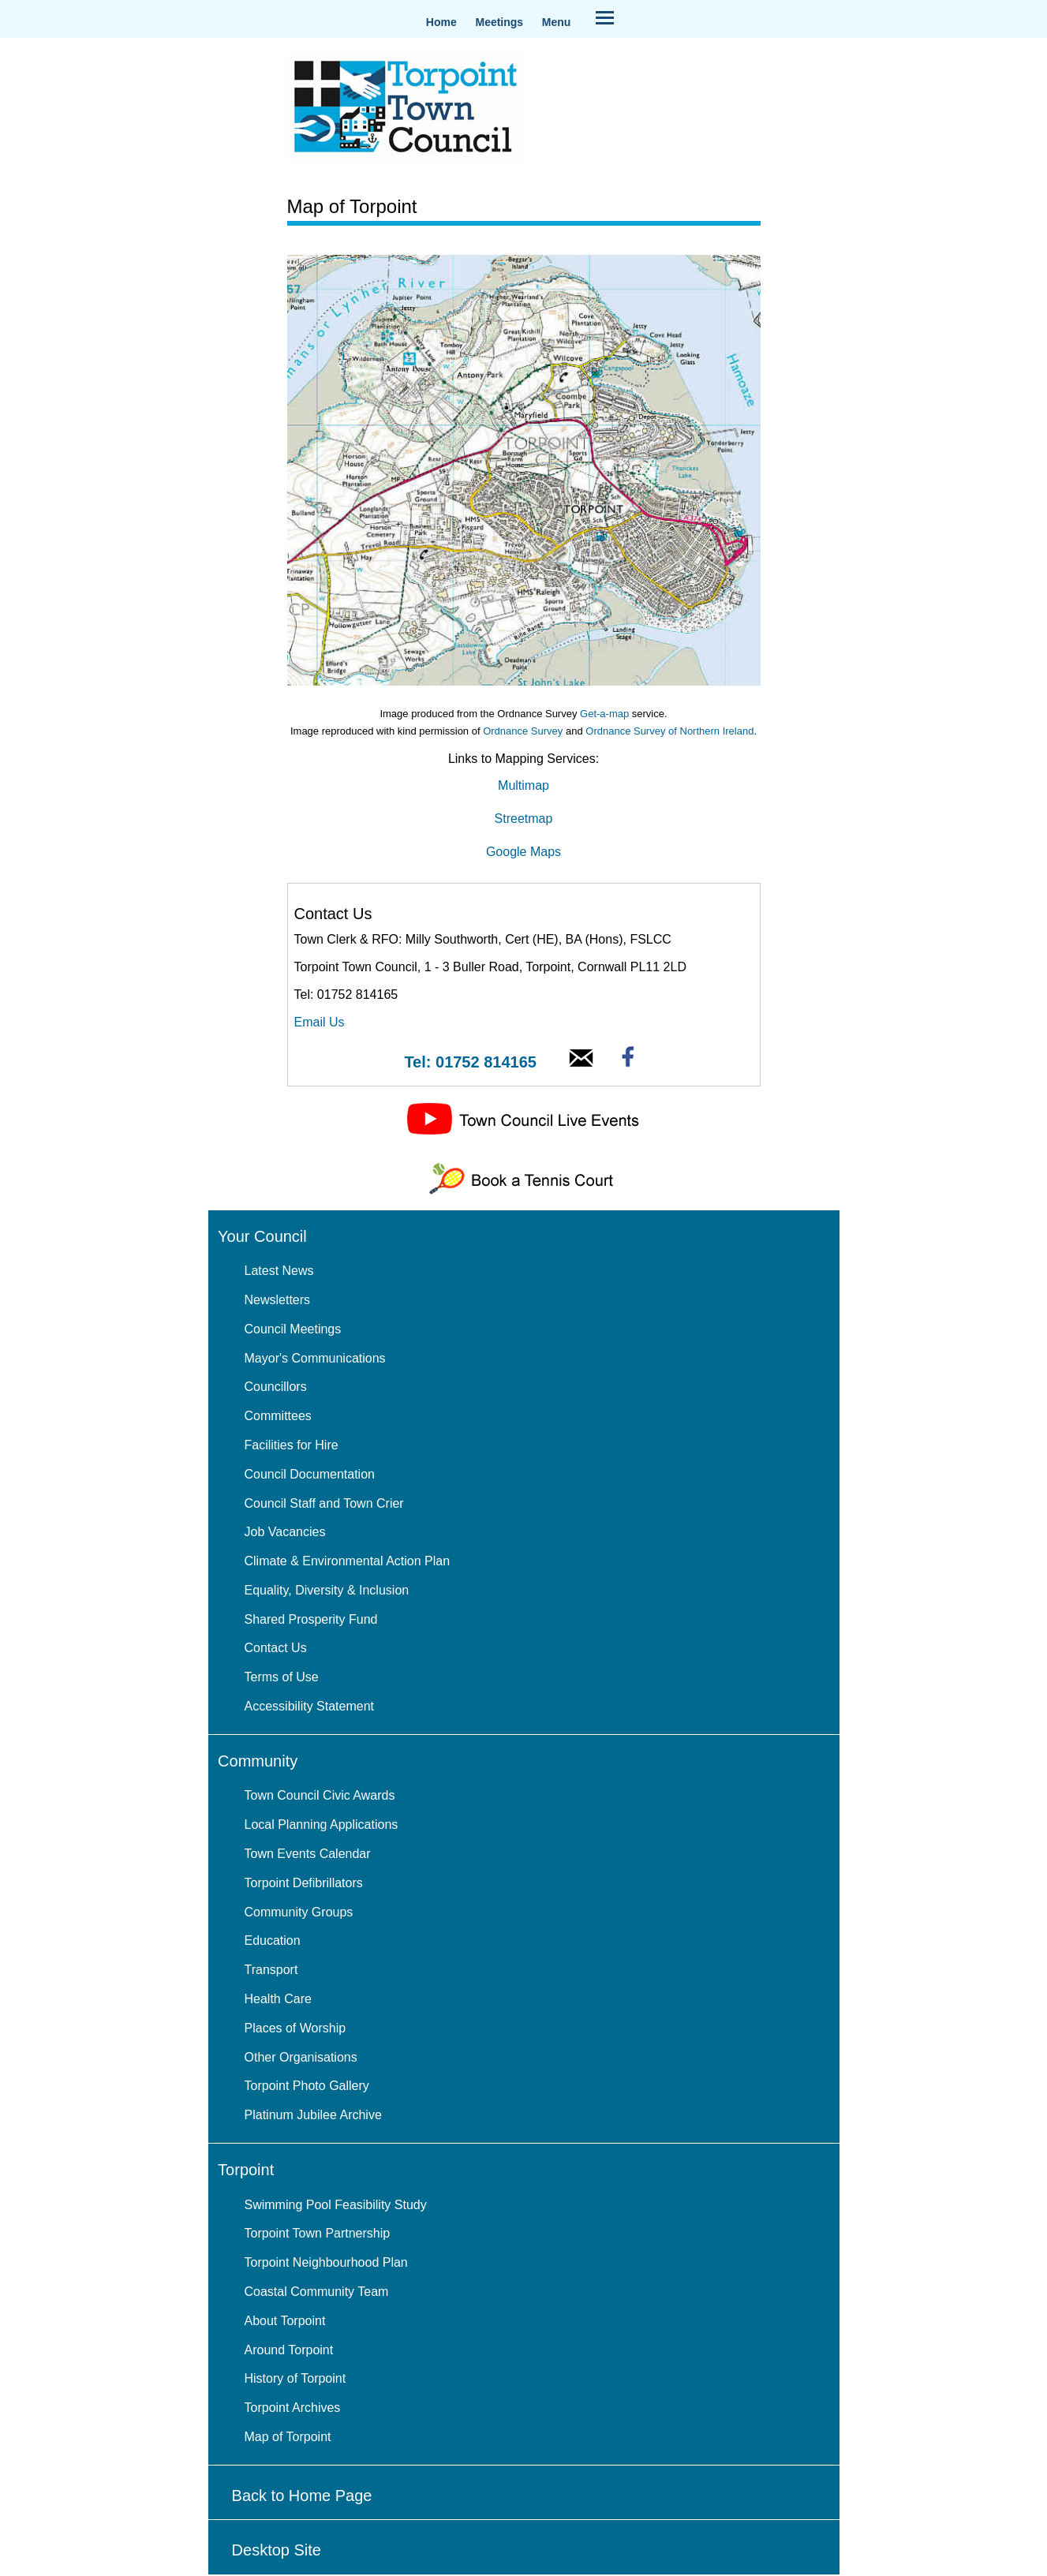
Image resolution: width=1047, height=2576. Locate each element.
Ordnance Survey (523, 731)
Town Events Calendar (308, 1853)
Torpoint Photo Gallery (307, 2085)
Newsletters (278, 1300)
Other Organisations (301, 2057)
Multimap (523, 785)
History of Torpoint (295, 2378)
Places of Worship (295, 2028)
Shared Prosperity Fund (311, 1619)
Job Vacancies (285, 1531)
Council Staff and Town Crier (324, 1503)
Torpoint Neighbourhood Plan (326, 2262)
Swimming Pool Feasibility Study (336, 2204)
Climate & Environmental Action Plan (348, 1561)
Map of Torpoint (288, 2436)
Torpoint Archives (293, 2407)
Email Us (319, 1022)
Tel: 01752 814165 (470, 1062)
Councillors (276, 1386)
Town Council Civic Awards (320, 1795)
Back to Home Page (302, 2495)
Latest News (279, 1270)
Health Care (278, 1999)
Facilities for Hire (291, 1445)
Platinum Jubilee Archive (313, 2115)
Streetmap (524, 818)
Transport (271, 1969)
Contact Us (276, 1647)
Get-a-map (604, 714)
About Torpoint (285, 2320)
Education (273, 1940)
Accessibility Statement (310, 1706)
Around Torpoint (289, 2350)
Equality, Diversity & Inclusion (327, 1590)
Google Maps (523, 851)
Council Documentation (310, 1474)
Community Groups (299, 1912)
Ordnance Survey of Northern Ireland (669, 731)
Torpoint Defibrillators (304, 1883)
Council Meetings (293, 1329)
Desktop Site (276, 2550)
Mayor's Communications (315, 1358)
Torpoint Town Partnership (318, 2233)
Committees (278, 1416)
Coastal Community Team (317, 2291)
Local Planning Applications (321, 1824)
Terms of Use (282, 1677)
